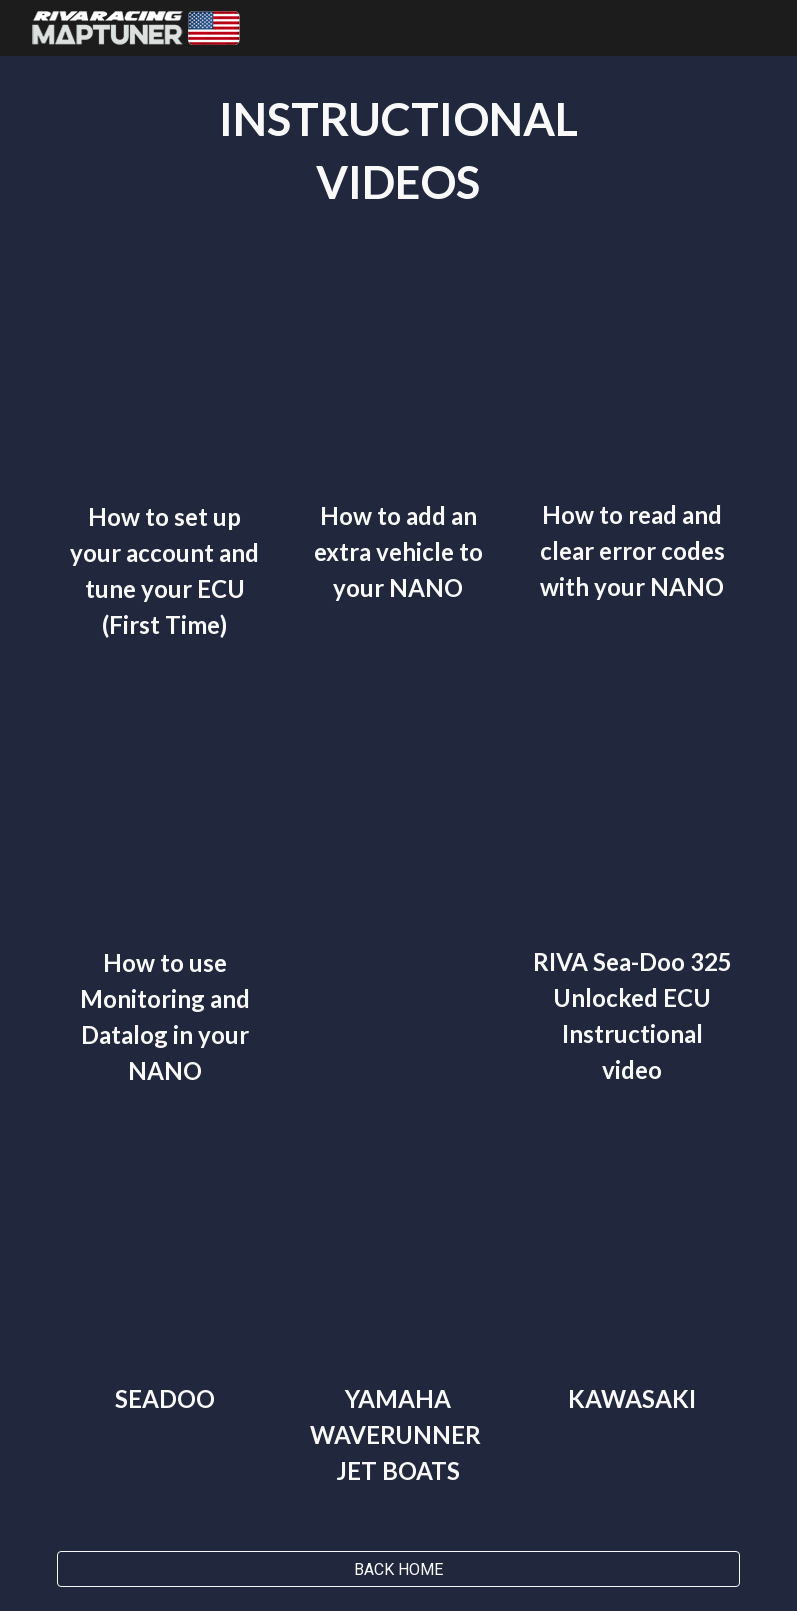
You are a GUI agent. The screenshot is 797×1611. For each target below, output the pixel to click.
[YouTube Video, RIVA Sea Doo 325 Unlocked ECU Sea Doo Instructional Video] (632, 817)
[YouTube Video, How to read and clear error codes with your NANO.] (632, 376)
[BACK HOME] (399, 1569)
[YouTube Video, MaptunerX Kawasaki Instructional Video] (632, 1259)
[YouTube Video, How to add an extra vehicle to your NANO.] (398, 376)
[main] (399, 150)
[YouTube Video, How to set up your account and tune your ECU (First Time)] (165, 377)
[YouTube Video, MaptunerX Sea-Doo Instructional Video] (165, 1259)
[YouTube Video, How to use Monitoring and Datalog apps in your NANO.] (165, 818)
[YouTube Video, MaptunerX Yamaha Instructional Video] (398, 1259)
